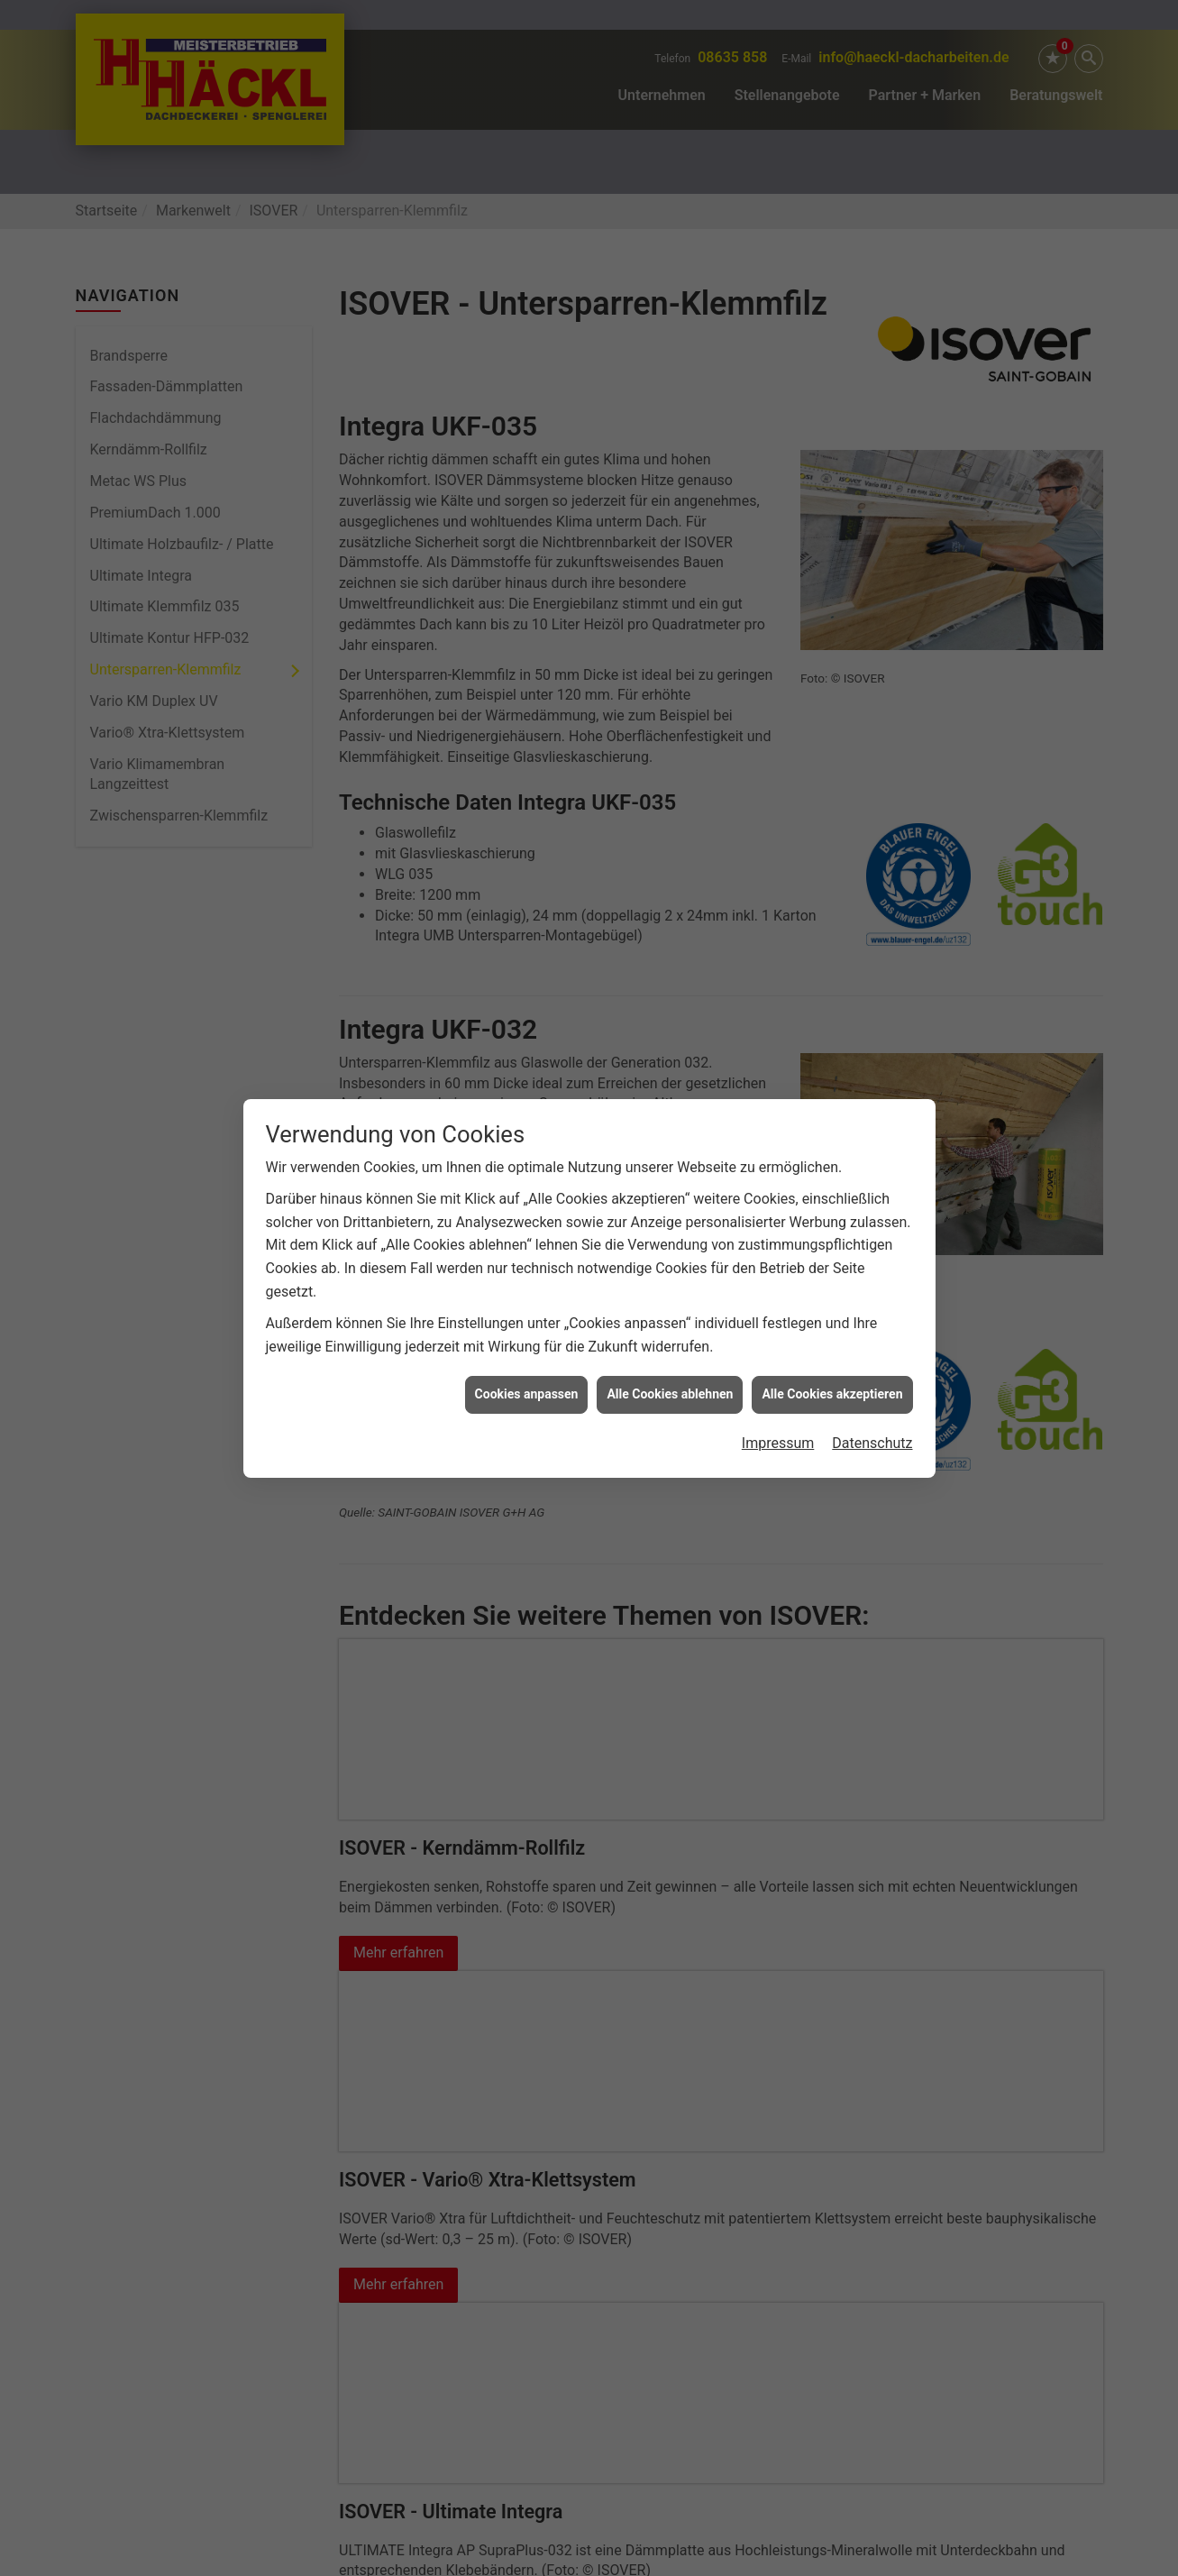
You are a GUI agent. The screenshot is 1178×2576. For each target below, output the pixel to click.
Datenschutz (872, 1289)
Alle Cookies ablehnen (670, 1240)
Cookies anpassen (527, 1240)
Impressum (778, 1289)
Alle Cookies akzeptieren (832, 1240)
